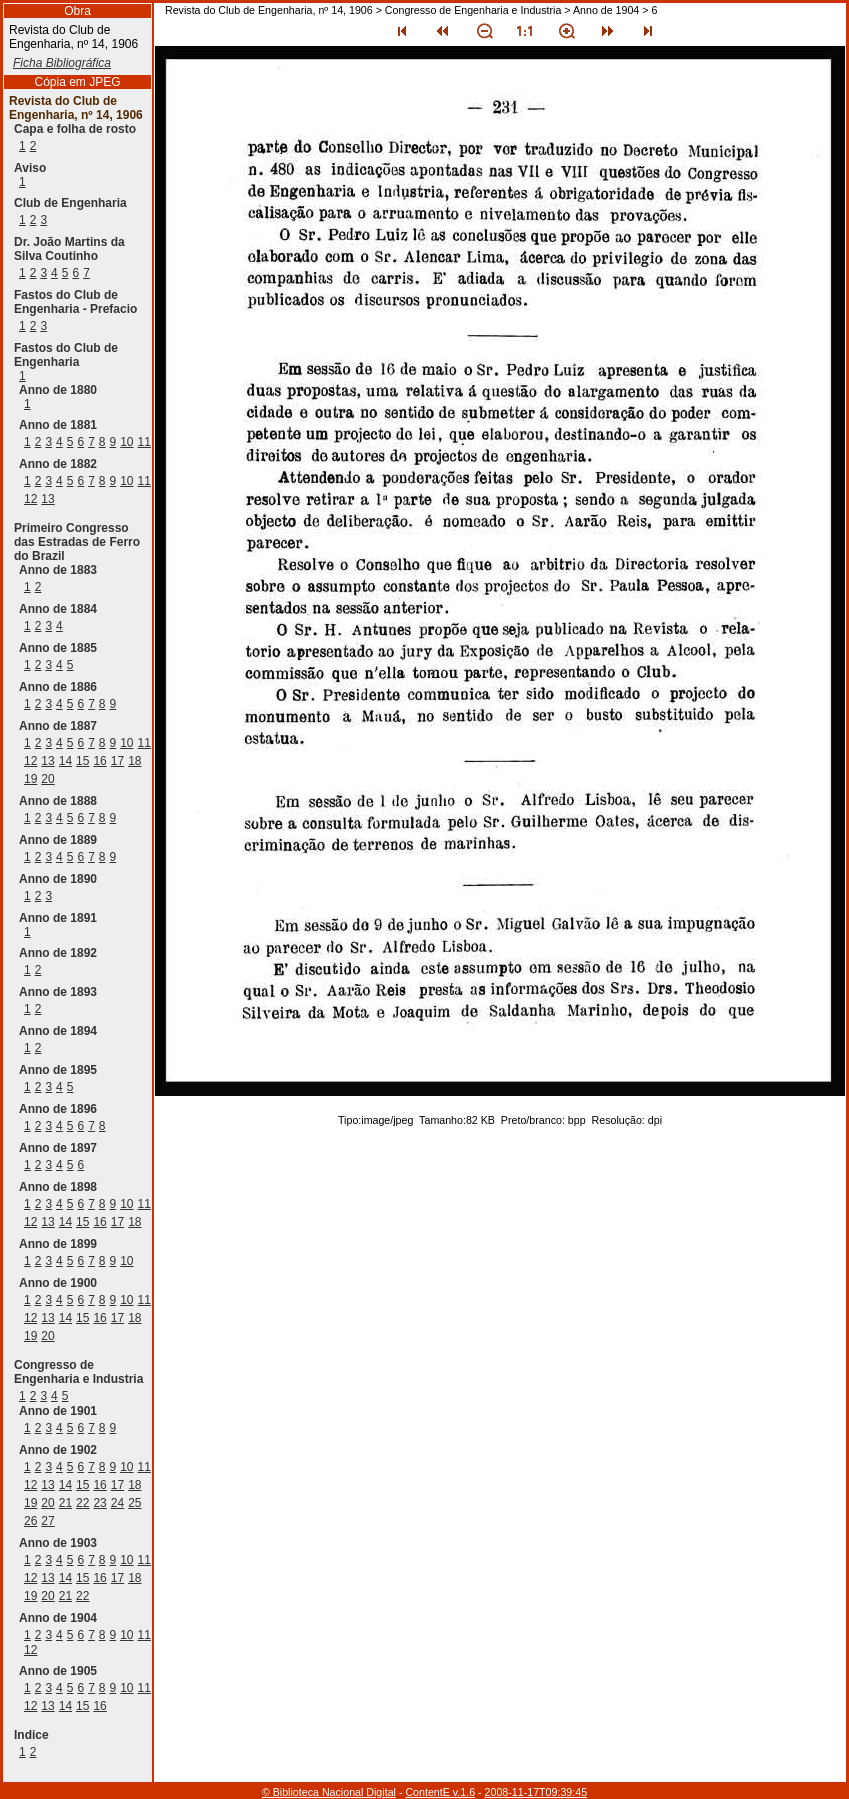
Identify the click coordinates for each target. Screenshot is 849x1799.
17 (117, 761)
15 (82, 761)
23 (99, 1503)
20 (47, 779)
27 (47, 1521)
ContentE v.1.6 (440, 1792)
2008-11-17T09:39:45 (536, 1792)
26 (30, 1521)
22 (82, 1503)
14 (65, 761)
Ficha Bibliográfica (62, 63)
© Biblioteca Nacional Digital (329, 1792)
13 (47, 499)
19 (30, 779)
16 (99, 761)
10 (126, 442)
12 (30, 499)
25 (134, 1503)
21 (65, 1503)
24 (117, 1503)
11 (144, 442)
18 (134, 761)
